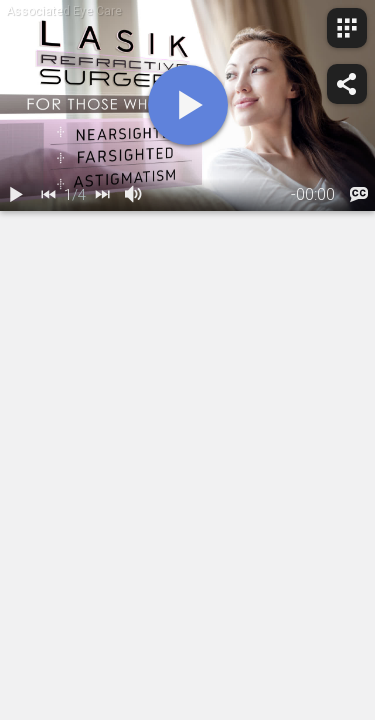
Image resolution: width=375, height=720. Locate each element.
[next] (102, 195)
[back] (48, 195)
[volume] (134, 195)
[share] (347, 84)
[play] (188, 105)
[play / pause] (16, 195)
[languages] (359, 195)
